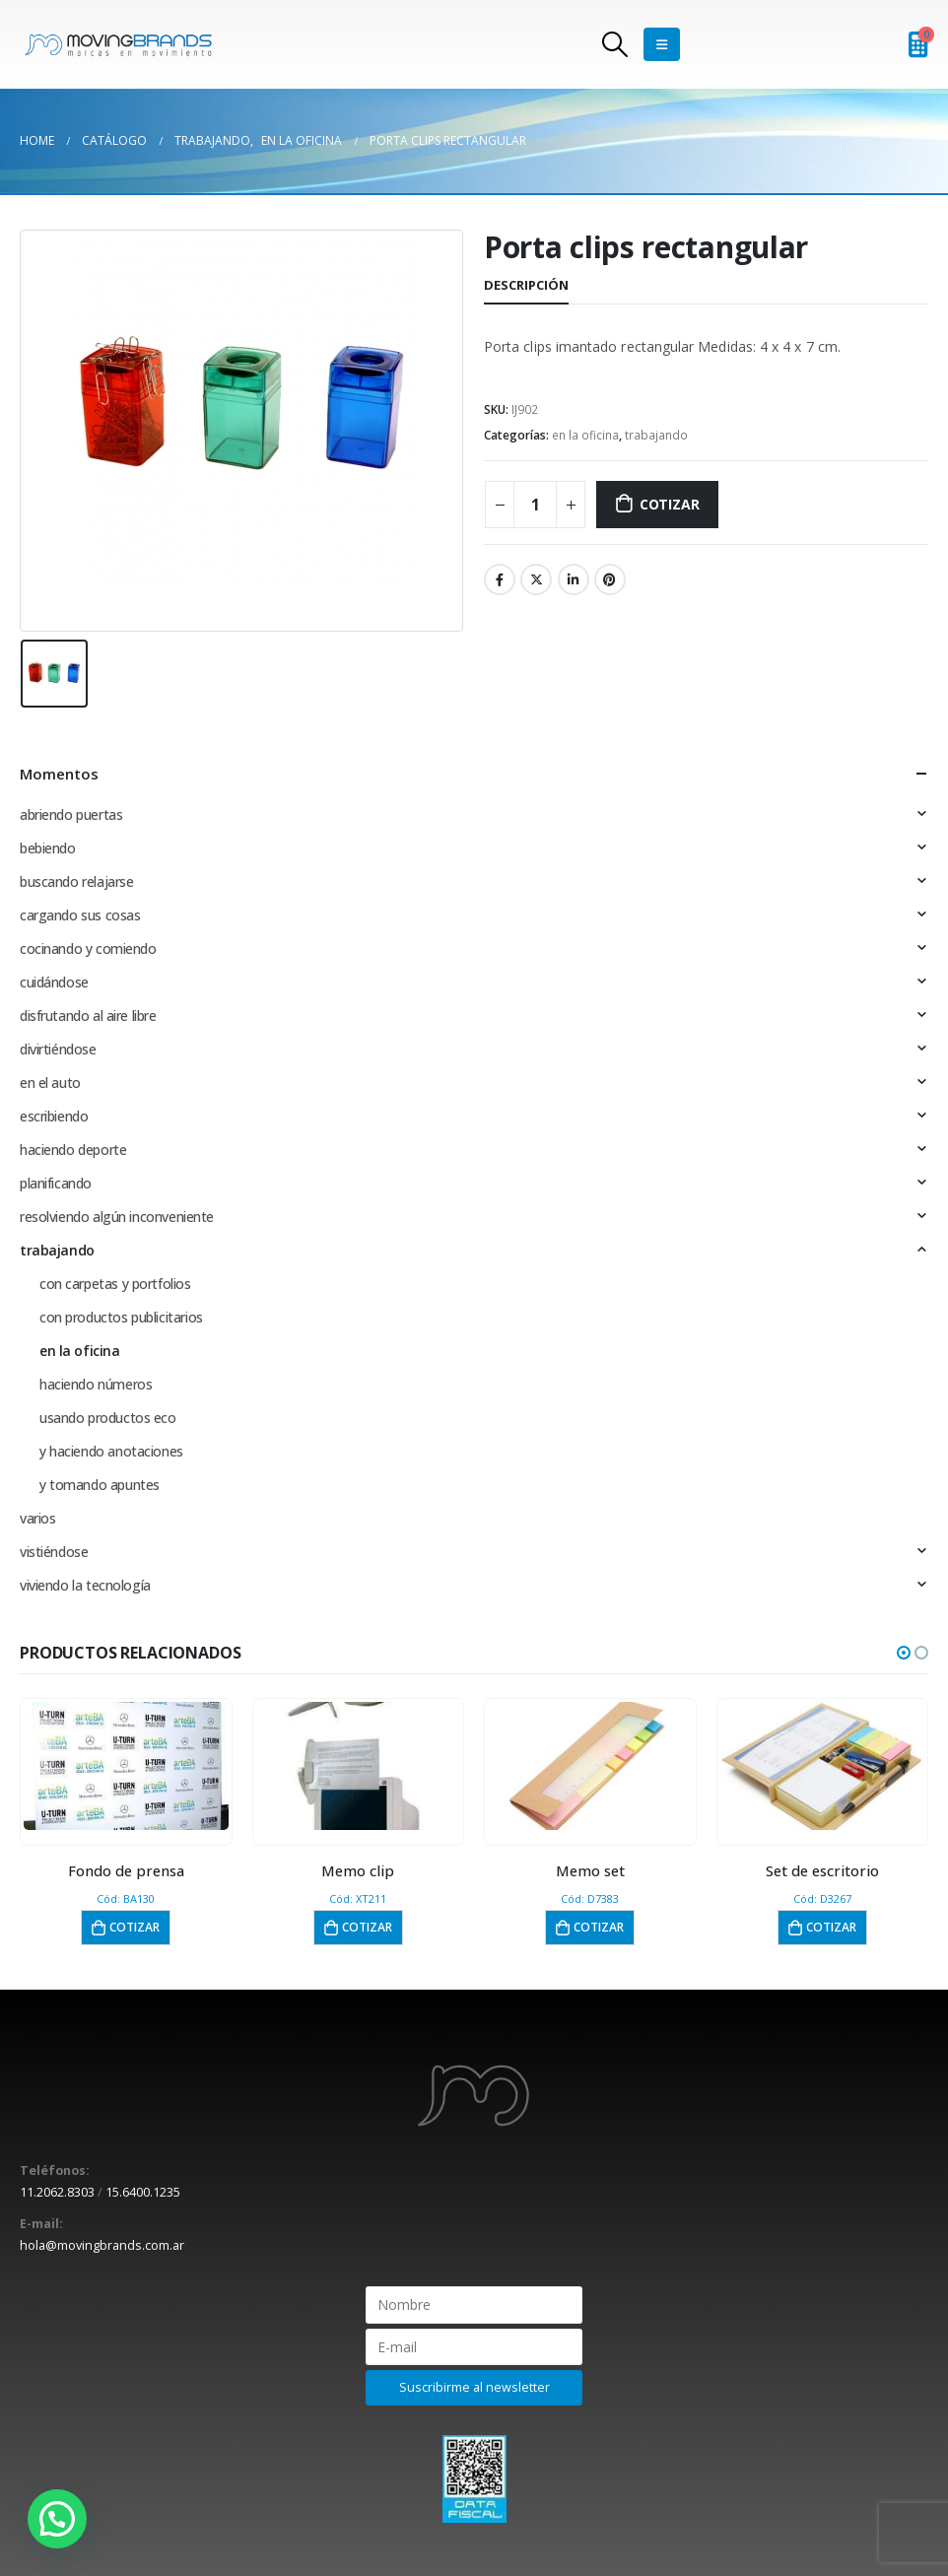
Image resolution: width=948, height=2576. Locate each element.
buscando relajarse (76, 881)
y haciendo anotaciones (111, 1451)
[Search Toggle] (615, 44)
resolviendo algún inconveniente (117, 1216)
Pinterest (610, 579)
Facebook (499, 579)
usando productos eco (107, 1417)
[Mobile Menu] (661, 44)
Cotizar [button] (134, 1927)
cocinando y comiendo (88, 948)
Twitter (536, 579)
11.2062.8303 (57, 2192)
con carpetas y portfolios (115, 1283)
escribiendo (54, 1116)
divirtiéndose (58, 1049)
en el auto (50, 1082)
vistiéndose (54, 1551)
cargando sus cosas (80, 915)
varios (37, 1518)
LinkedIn (573, 579)
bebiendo (48, 848)
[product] (126, 1766)
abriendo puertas (71, 814)
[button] (904, 1652)
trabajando (656, 435)
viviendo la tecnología (85, 1585)
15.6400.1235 (142, 2192)
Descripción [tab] (526, 285)
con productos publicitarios (121, 1317)
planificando (56, 1183)
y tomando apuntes (99, 1484)
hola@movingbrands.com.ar (102, 2245)
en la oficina (585, 435)
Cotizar (670, 504)
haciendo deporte (73, 1149)
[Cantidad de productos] (535, 504)
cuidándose (54, 982)
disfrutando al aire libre (88, 1015)
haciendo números (95, 1384)
